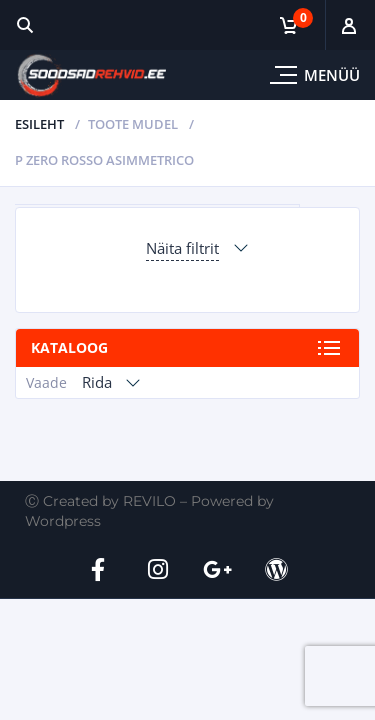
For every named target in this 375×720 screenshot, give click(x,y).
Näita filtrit (182, 248)
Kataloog (69, 347)
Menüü (332, 75)
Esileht (39, 124)
